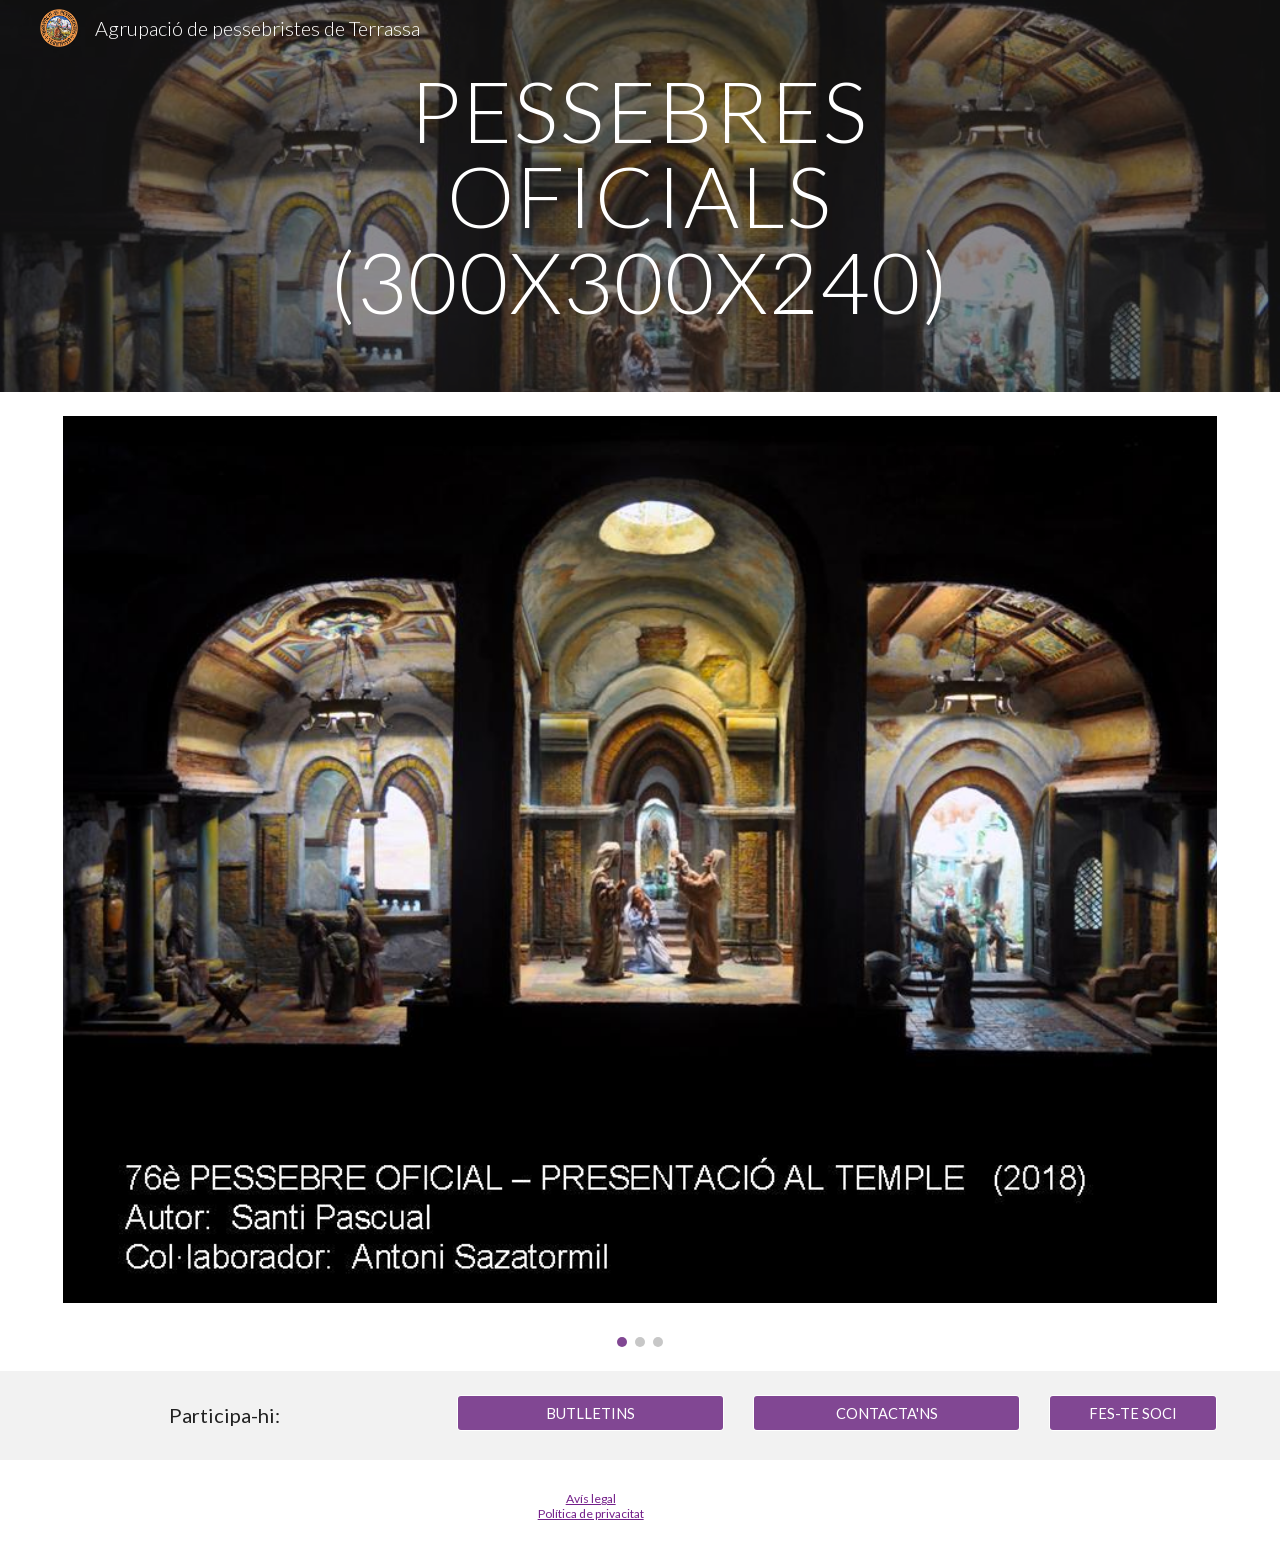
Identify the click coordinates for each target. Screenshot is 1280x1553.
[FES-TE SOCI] (1133, 1413)
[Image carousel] (640, 881)
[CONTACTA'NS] (886, 1413)
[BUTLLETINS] (590, 1413)
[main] (640, 196)
